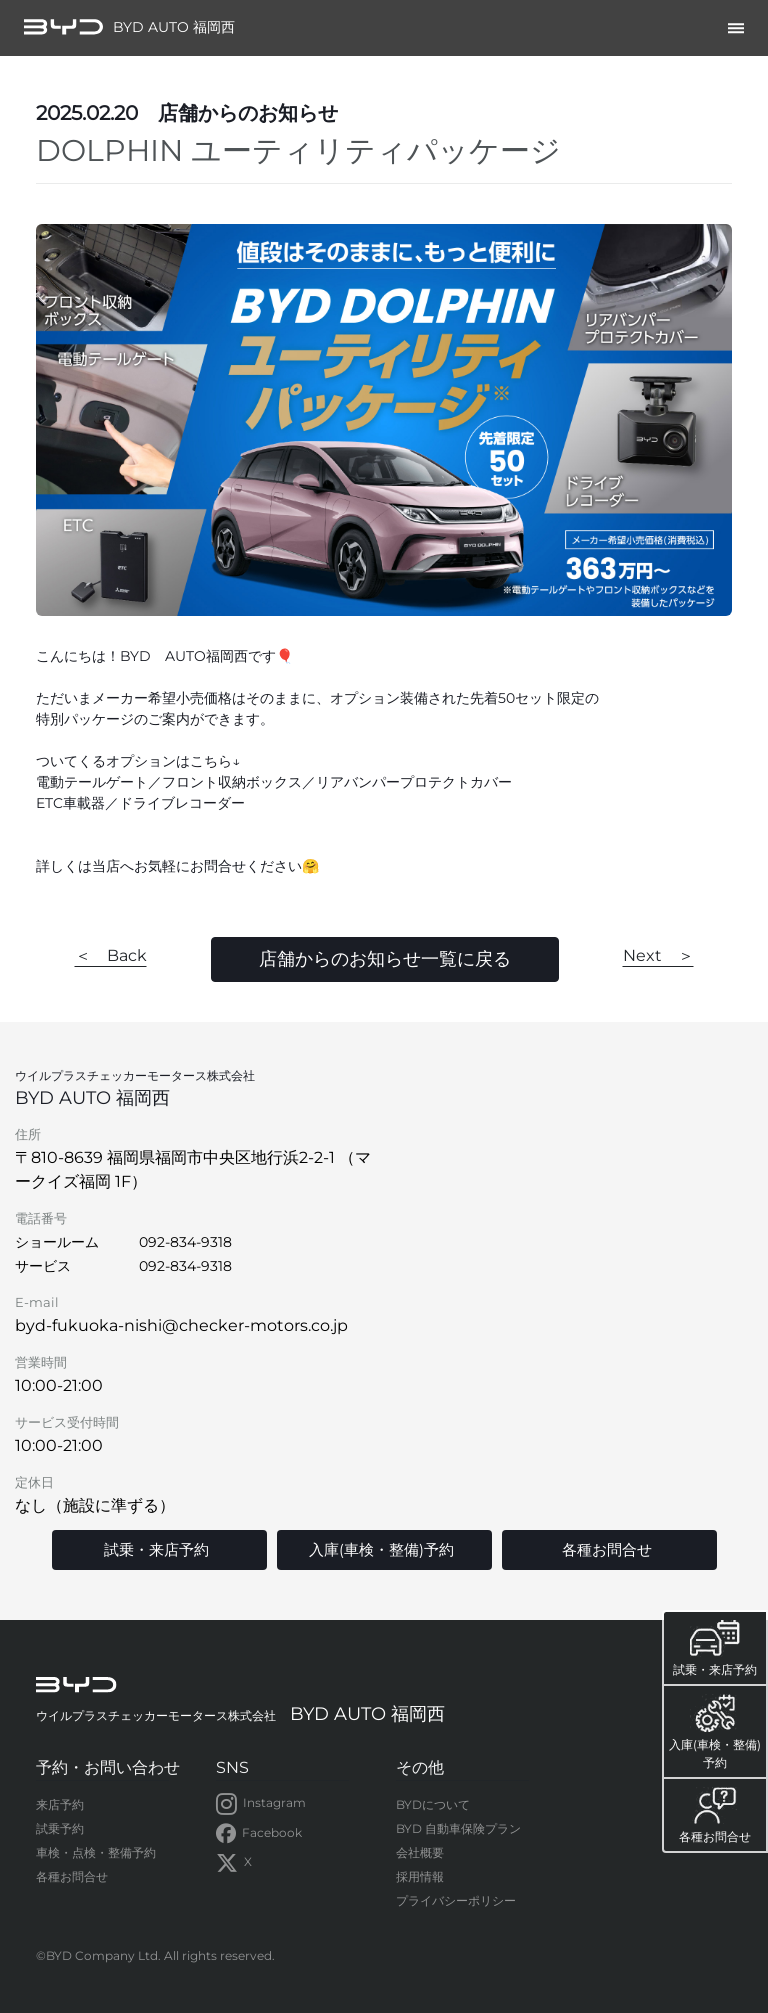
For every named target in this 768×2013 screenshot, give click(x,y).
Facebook (259, 1834)
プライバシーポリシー (456, 1900)
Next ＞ (658, 955)
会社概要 (420, 1852)
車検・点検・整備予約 (96, 1852)
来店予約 (60, 1804)
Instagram (261, 1804)
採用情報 (420, 1876)
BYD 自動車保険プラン (458, 1828)
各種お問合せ (72, 1876)
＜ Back (111, 955)
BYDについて (433, 1804)
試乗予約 (60, 1828)
